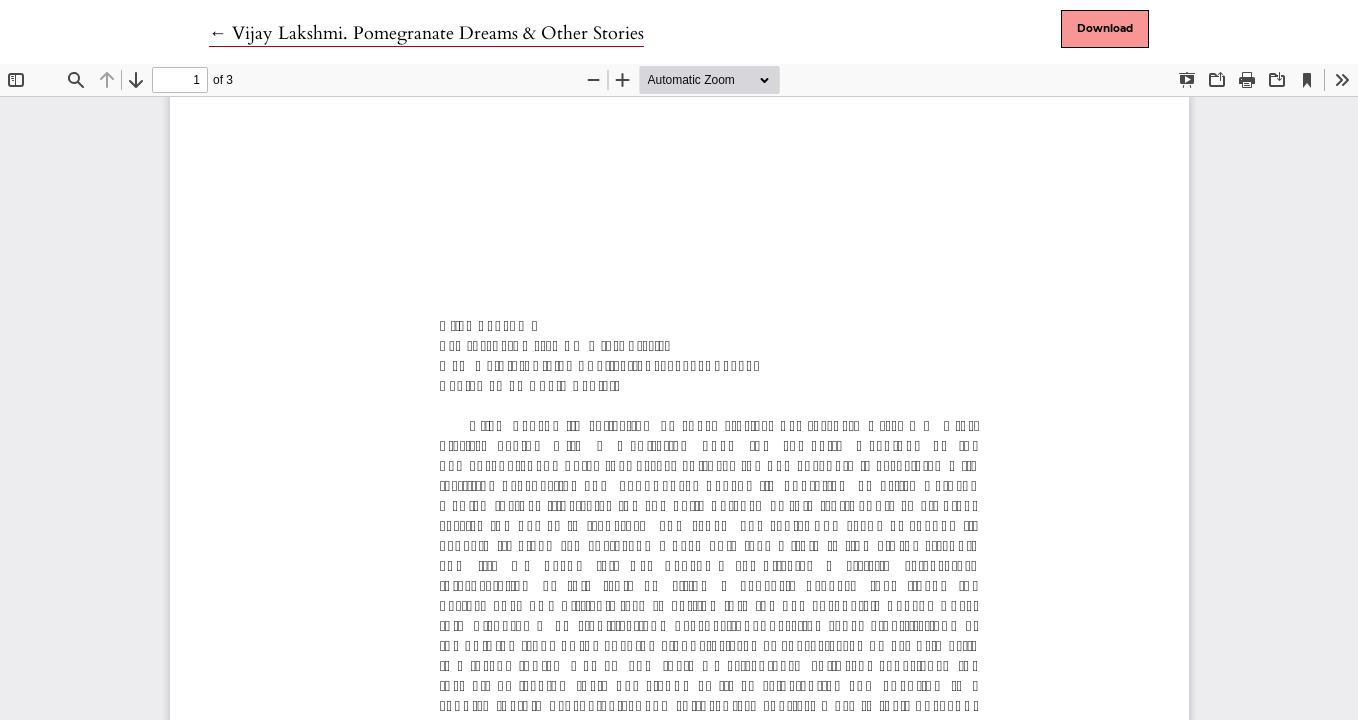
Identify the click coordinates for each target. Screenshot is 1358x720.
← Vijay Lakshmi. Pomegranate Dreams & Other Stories (426, 33)
